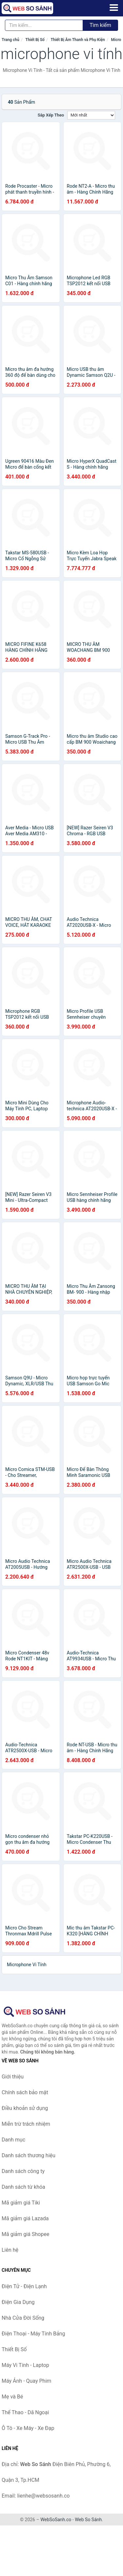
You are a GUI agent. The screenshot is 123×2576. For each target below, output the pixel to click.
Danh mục (13, 2140)
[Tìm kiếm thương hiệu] (44, 25)
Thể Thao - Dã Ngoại (25, 2412)
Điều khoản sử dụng (25, 2108)
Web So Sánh (88, 2519)
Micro (116, 39)
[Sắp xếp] (91, 115)
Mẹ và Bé (12, 2397)
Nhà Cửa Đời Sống (23, 2318)
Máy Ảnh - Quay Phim (26, 2381)
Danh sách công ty (23, 2171)
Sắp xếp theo (51, 115)
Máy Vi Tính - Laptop (25, 2365)
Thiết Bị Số (35, 39)
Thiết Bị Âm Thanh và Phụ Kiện (78, 39)
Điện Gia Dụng (18, 2302)
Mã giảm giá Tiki (21, 2203)
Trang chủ (10, 39)
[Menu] (114, 7)
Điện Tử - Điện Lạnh (24, 2286)
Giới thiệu (13, 2077)
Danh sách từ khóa (23, 2187)
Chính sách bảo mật (25, 2092)
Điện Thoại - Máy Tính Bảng (33, 2334)
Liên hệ (10, 2250)
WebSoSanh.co (55, 2519)
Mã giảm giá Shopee (25, 2234)
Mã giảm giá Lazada (25, 2218)
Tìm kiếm (100, 25)
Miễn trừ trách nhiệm (26, 2124)
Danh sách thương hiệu (28, 2155)
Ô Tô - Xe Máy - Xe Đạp (28, 2428)
